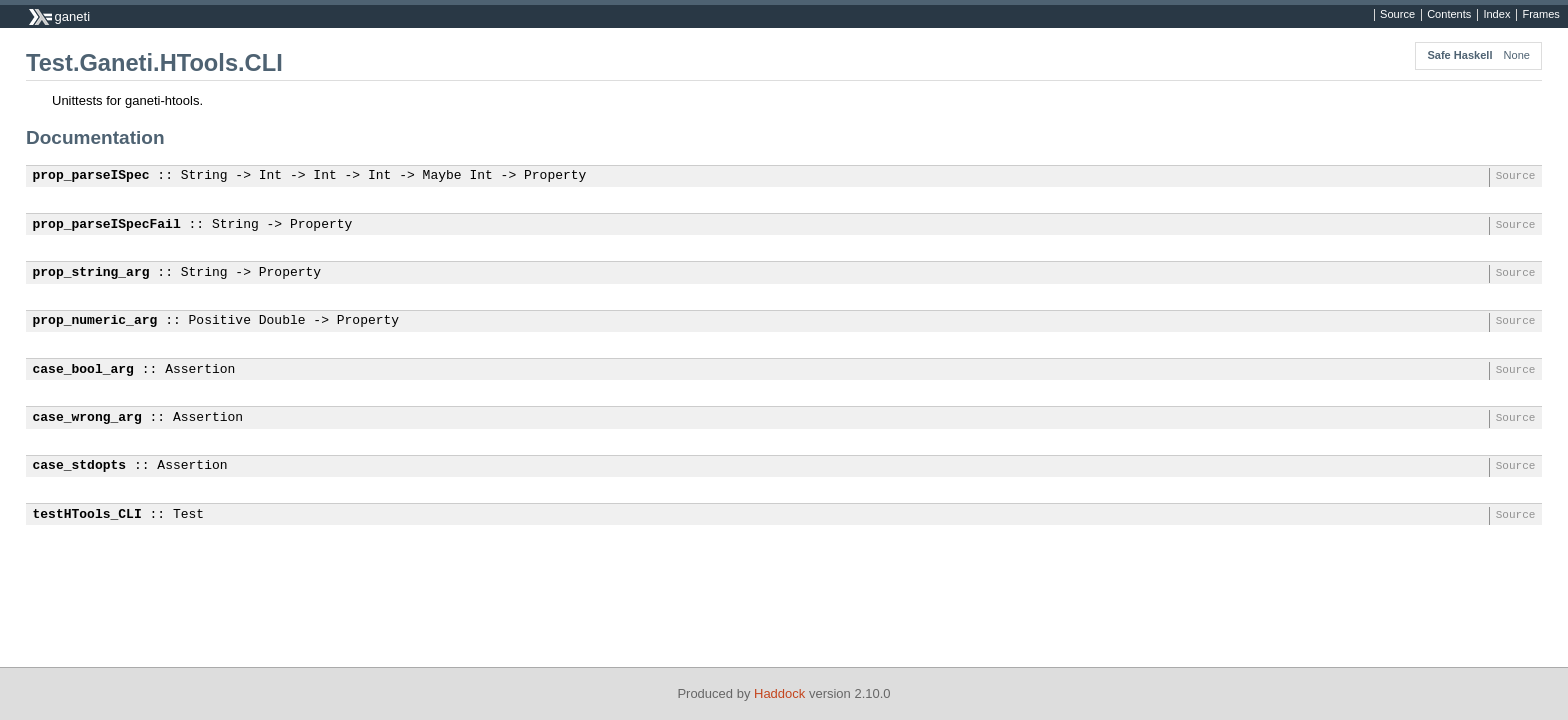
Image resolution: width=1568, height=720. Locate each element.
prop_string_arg (91, 273)
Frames (1540, 15)
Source (1397, 15)
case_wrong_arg (87, 418)
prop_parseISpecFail (107, 225)
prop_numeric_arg (95, 321)
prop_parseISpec (91, 176)
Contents (1449, 15)
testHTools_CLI (87, 515)
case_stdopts (80, 466)
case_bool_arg (83, 370)
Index (1496, 15)
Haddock (779, 693)
